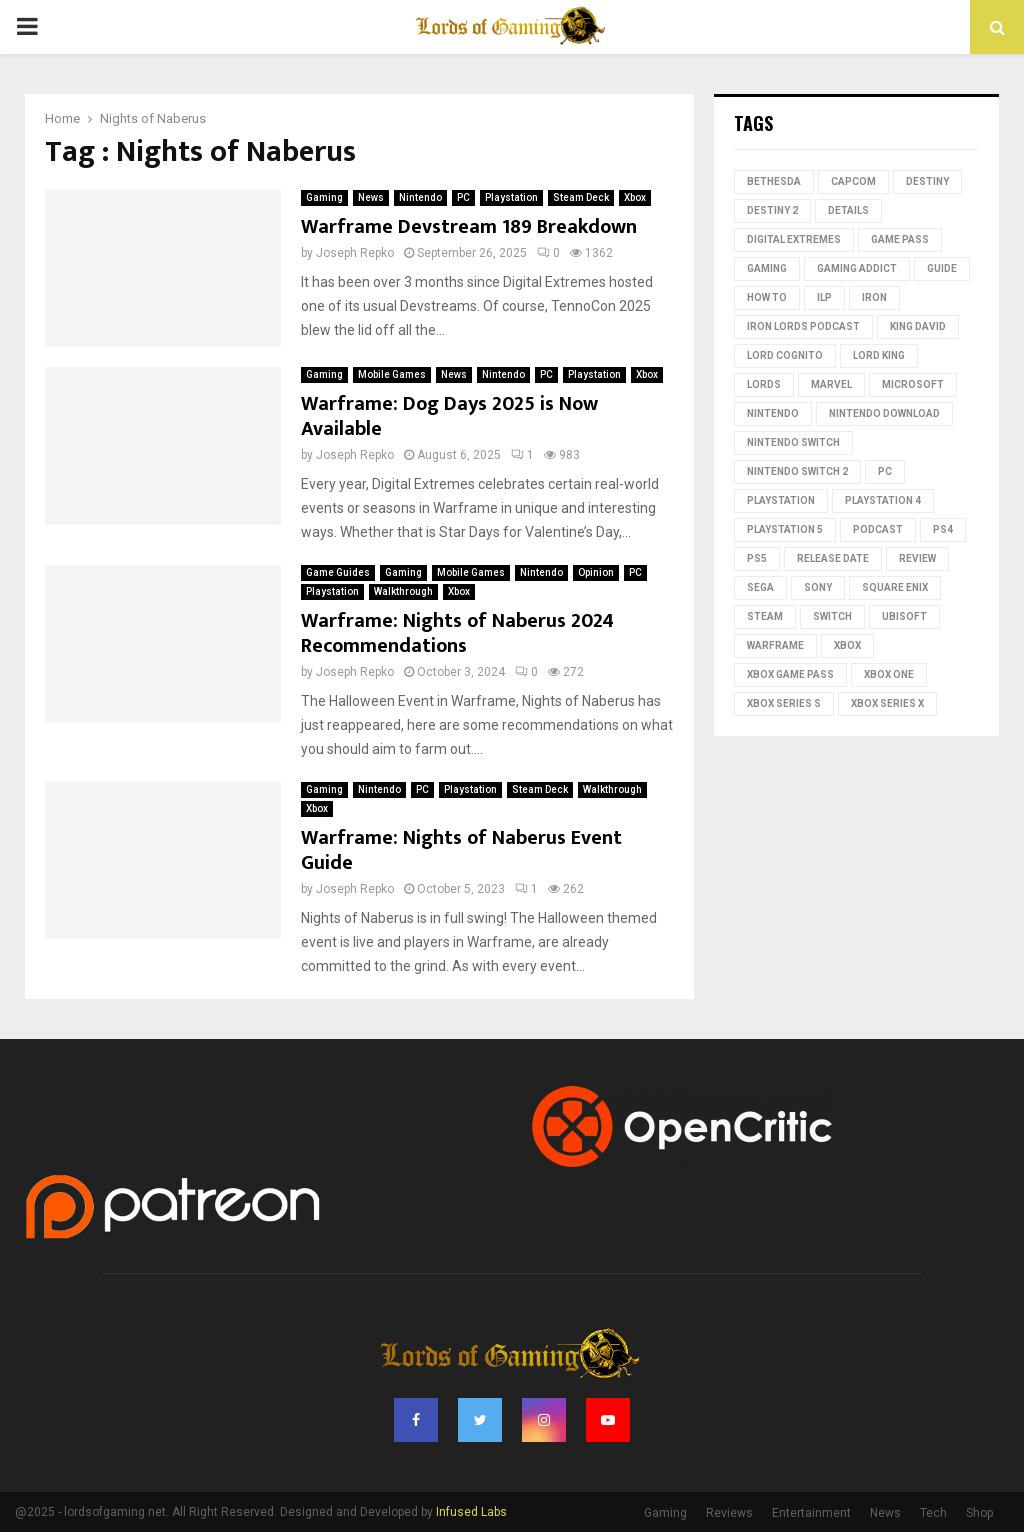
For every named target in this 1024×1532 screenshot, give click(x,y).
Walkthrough (403, 591)
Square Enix (895, 587)
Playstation (511, 197)
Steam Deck (581, 197)
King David (918, 326)
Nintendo (420, 197)
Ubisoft (904, 616)
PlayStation (781, 500)
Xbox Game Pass (790, 674)
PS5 (757, 558)
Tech (933, 1513)
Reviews (729, 1513)
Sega (760, 587)
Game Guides (338, 572)
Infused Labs (471, 1512)
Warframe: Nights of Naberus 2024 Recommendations (457, 633)
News (371, 197)
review (917, 558)
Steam (765, 616)
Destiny (927, 181)
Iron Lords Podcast (803, 326)
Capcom (853, 181)
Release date (833, 558)
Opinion (596, 572)
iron (874, 297)
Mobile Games (392, 374)
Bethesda (774, 181)
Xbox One (889, 674)
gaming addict (857, 268)
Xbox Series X (887, 703)
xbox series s (784, 703)
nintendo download (884, 413)
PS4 (943, 529)
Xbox (635, 197)
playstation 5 (785, 529)
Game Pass (900, 239)
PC (463, 197)
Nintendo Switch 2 (797, 471)
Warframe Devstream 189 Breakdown (469, 227)
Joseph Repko (355, 253)
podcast (878, 529)
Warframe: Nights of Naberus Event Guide (461, 850)
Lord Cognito (785, 355)
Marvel (831, 384)
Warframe (775, 645)
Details (848, 210)
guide (942, 268)
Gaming (324, 197)
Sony (818, 587)
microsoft (913, 384)
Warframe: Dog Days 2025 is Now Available (449, 416)
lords (764, 384)
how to (767, 297)
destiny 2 (772, 210)
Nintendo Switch (793, 442)
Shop (979, 1513)
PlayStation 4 (883, 500)
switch (832, 616)
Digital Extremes (794, 239)
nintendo (773, 413)
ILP (824, 297)
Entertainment (811, 1513)
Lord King (879, 355)
